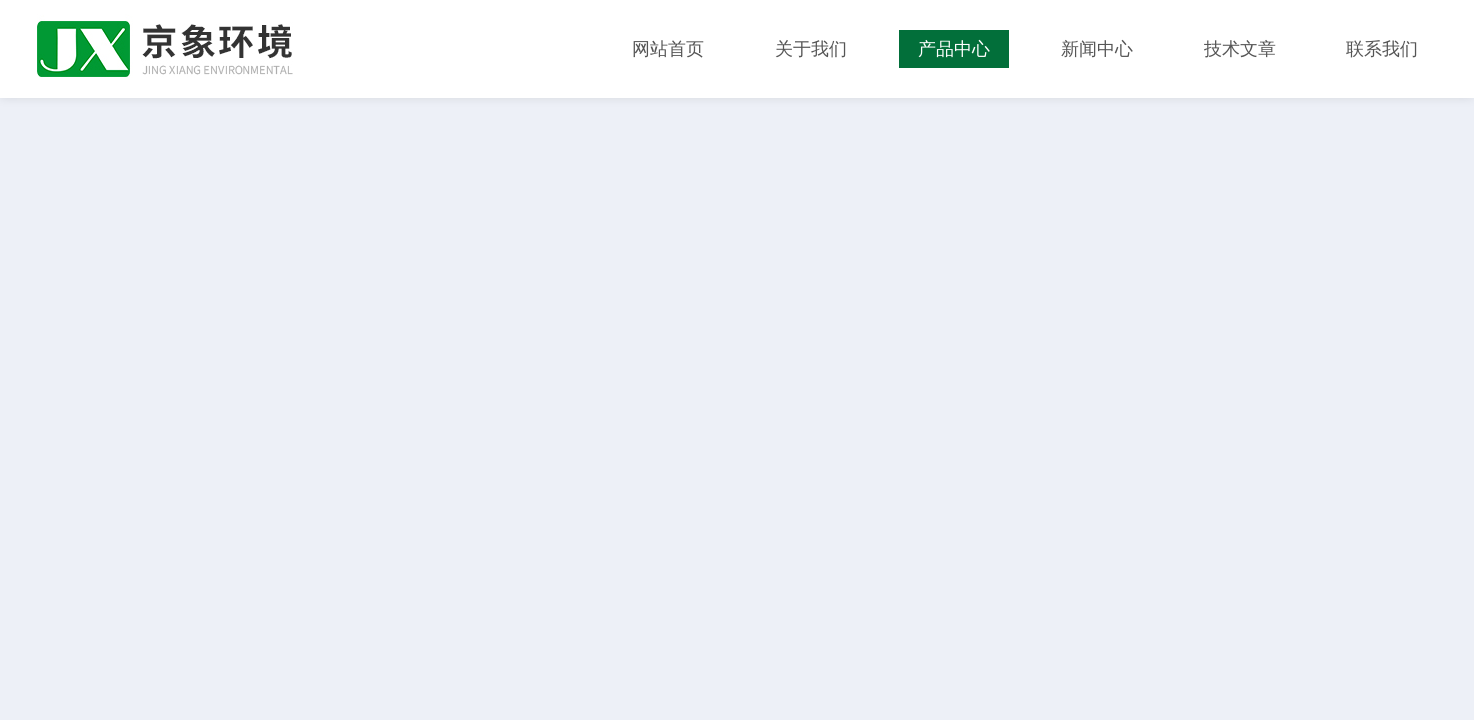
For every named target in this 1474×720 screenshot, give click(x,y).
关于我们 (811, 49)
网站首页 (668, 49)
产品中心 (954, 49)
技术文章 (1240, 49)
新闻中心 (1097, 49)
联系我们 (1382, 49)
